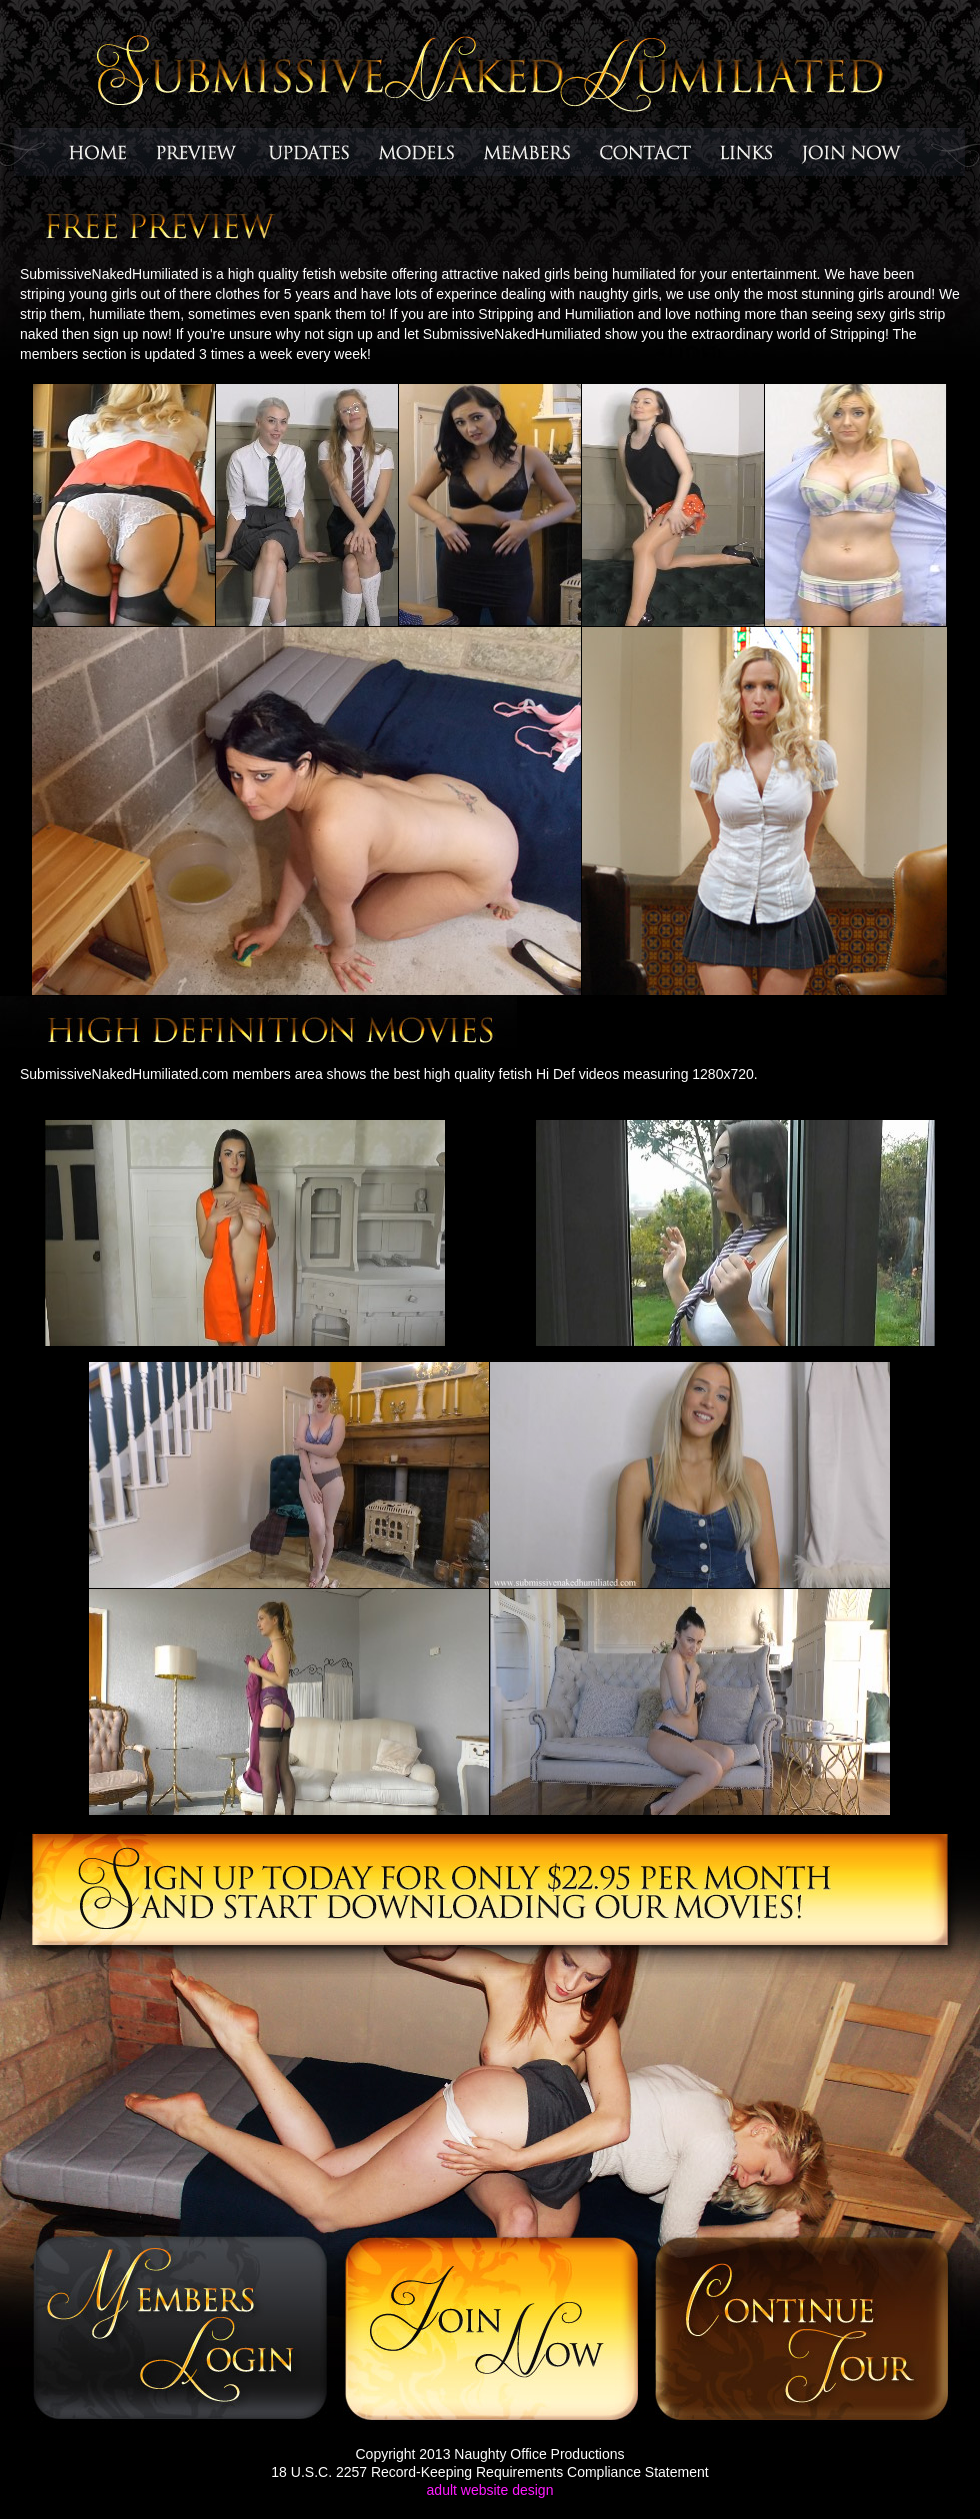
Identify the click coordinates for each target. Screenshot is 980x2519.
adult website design (490, 2490)
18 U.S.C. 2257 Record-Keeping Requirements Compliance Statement (489, 2472)
